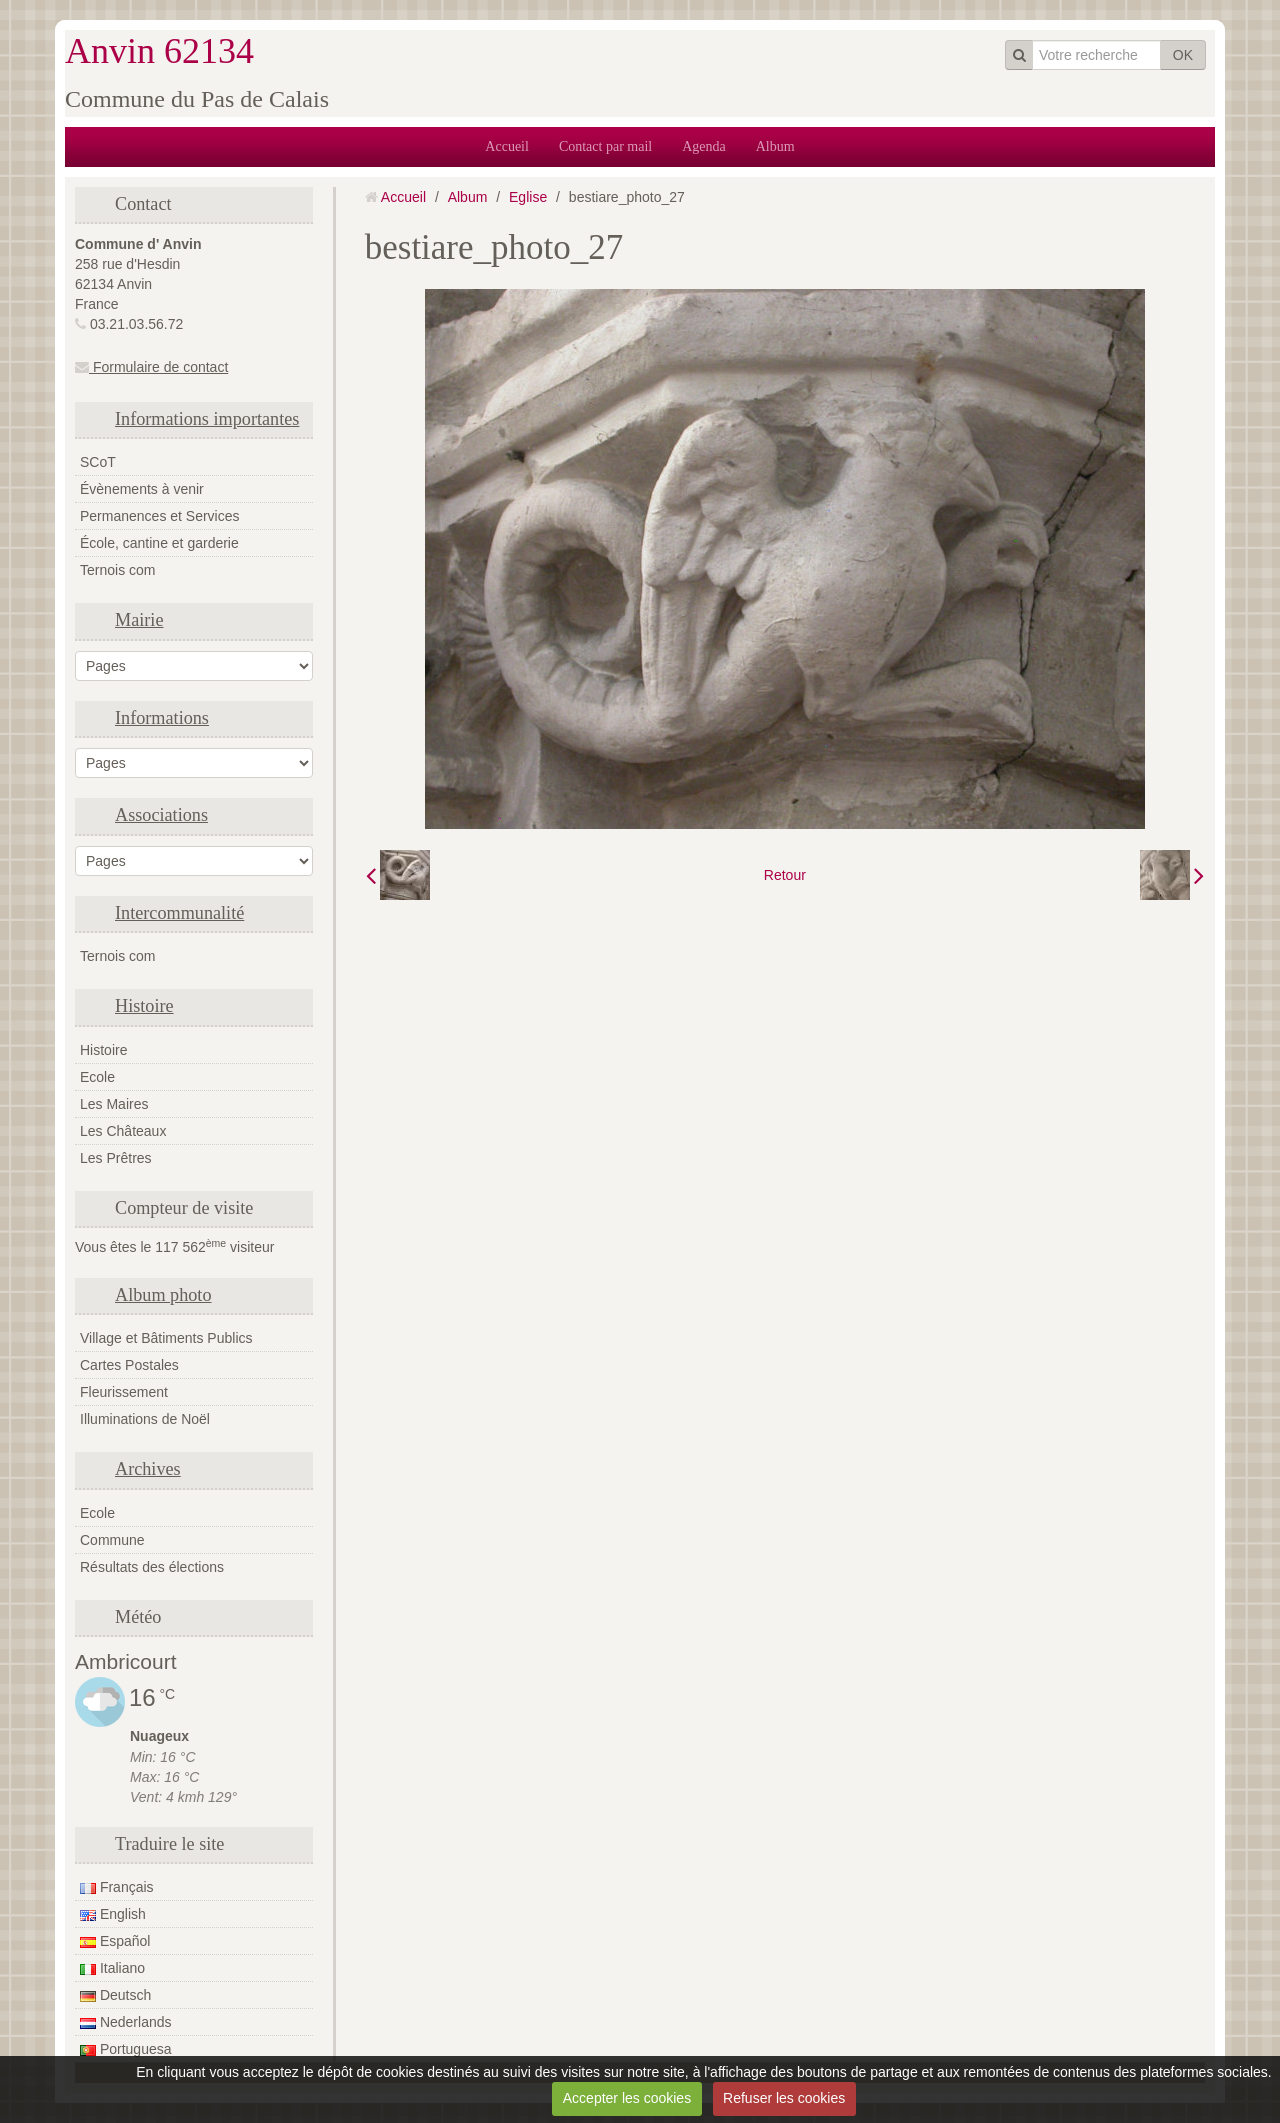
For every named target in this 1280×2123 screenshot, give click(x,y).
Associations (161, 815)
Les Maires (114, 1104)
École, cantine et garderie (159, 543)
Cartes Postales (129, 1365)
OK (1183, 55)
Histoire (144, 1006)
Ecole (97, 1077)
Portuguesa (126, 2049)
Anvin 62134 (159, 51)
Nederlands (126, 2022)
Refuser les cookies (784, 2098)
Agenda (704, 146)
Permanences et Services (160, 516)
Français (117, 1887)
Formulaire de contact (151, 367)
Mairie (139, 620)
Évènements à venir (142, 489)
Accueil (507, 146)
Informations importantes (207, 419)
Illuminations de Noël (145, 1419)
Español (115, 1941)
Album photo (163, 1295)
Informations (162, 718)
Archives (148, 1469)
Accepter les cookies (627, 2098)
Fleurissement (124, 1392)
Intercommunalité (179, 913)
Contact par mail (605, 146)
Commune (112, 1540)
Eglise (528, 197)
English (113, 1914)
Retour (785, 875)
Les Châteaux (123, 1131)
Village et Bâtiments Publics (166, 1338)
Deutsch (115, 1995)
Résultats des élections (152, 1567)
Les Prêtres (116, 1158)
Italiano (112, 1968)
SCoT (98, 462)
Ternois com (117, 570)
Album (775, 146)
